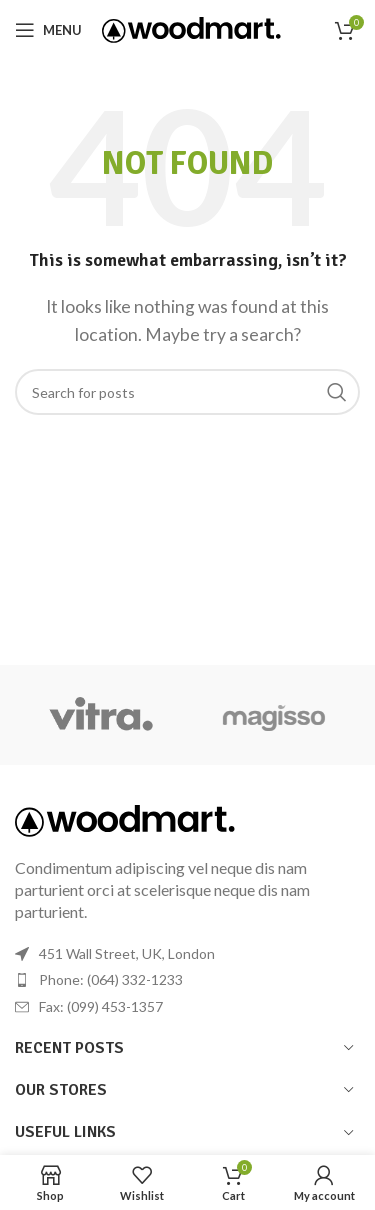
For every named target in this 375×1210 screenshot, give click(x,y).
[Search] (187, 392)
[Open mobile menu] (48, 30)
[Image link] (125, 818)
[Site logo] (191, 27)
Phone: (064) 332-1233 (111, 979)
